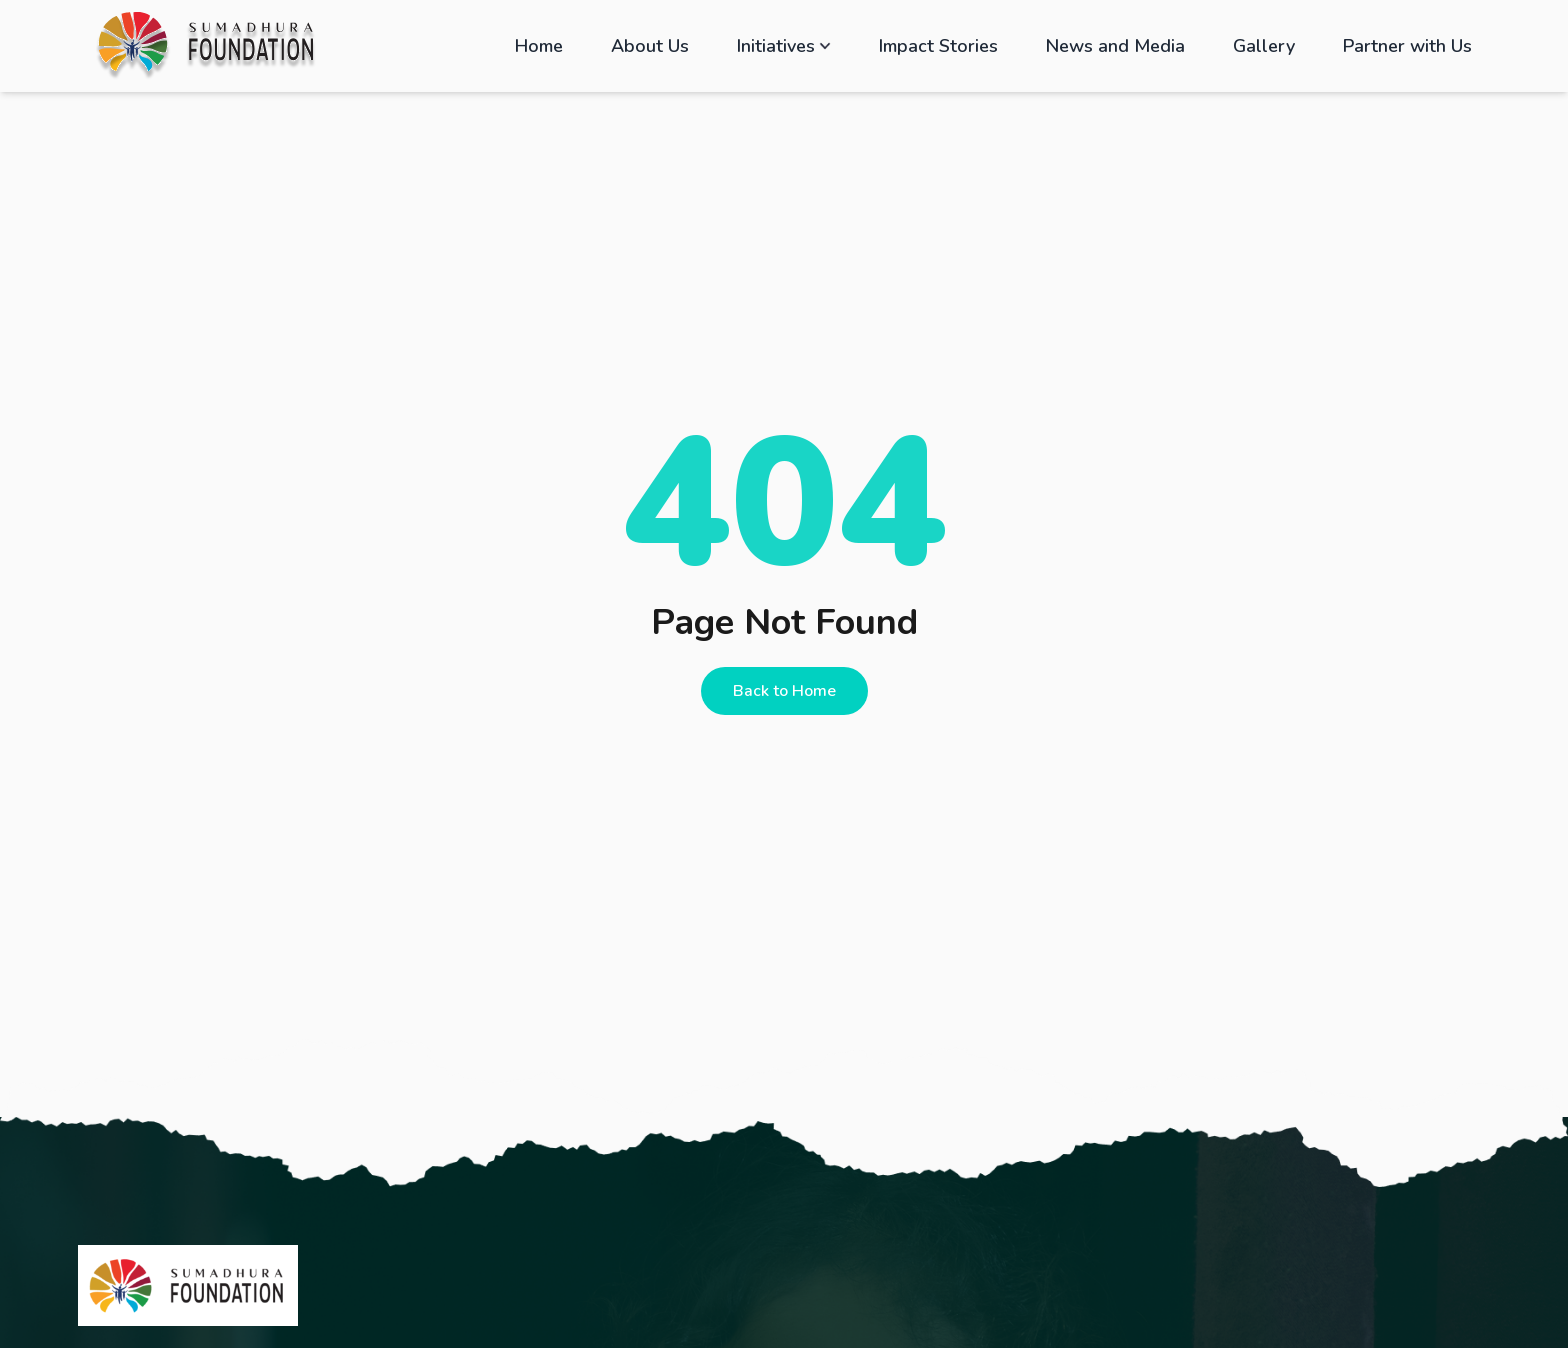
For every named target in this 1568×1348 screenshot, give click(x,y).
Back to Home (784, 691)
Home (539, 46)
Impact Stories (938, 46)
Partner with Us (1407, 46)
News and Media (1115, 46)
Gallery (1264, 46)
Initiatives (784, 46)
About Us (650, 46)
